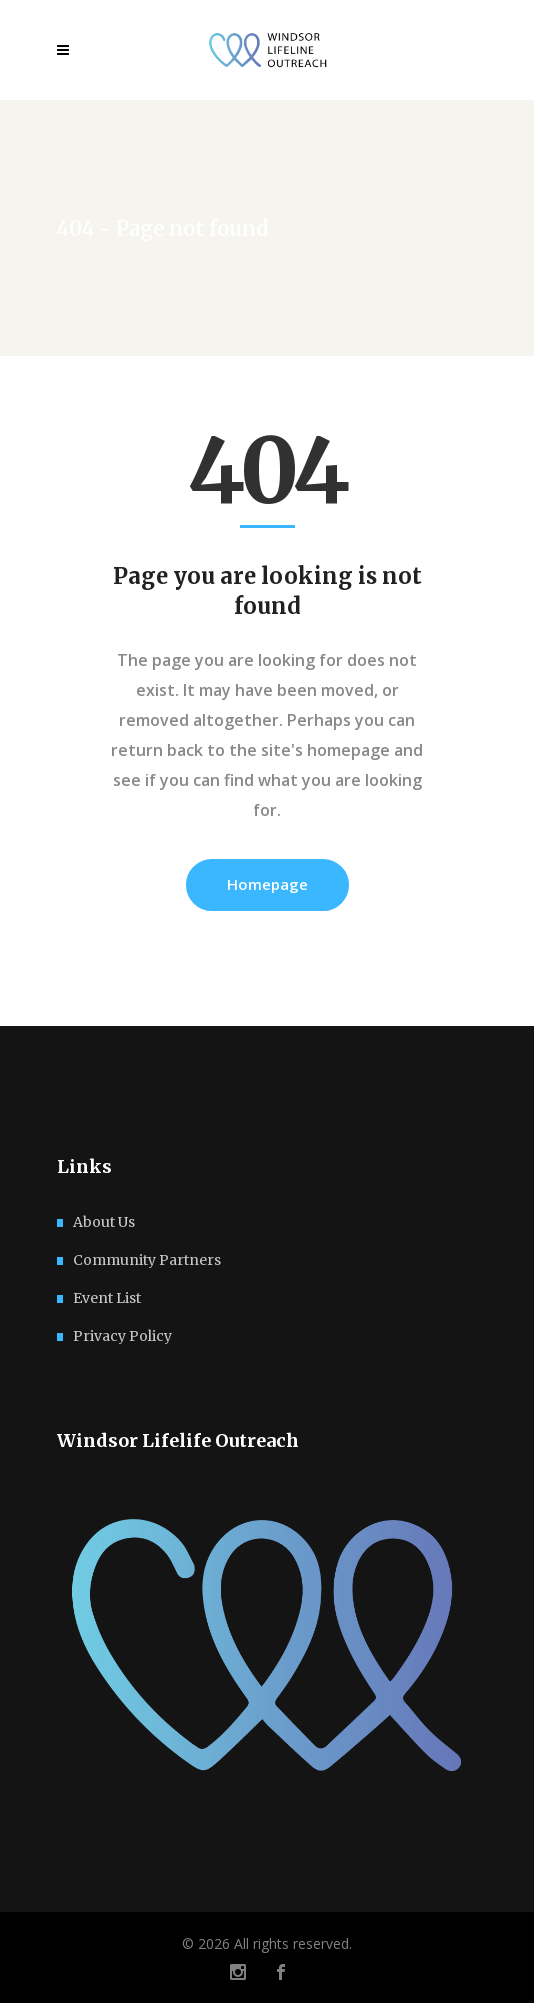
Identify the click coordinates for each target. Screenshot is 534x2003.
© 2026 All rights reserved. (267, 1943)
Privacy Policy (122, 1336)
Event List (107, 1298)
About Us (104, 1222)
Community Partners (147, 1260)
